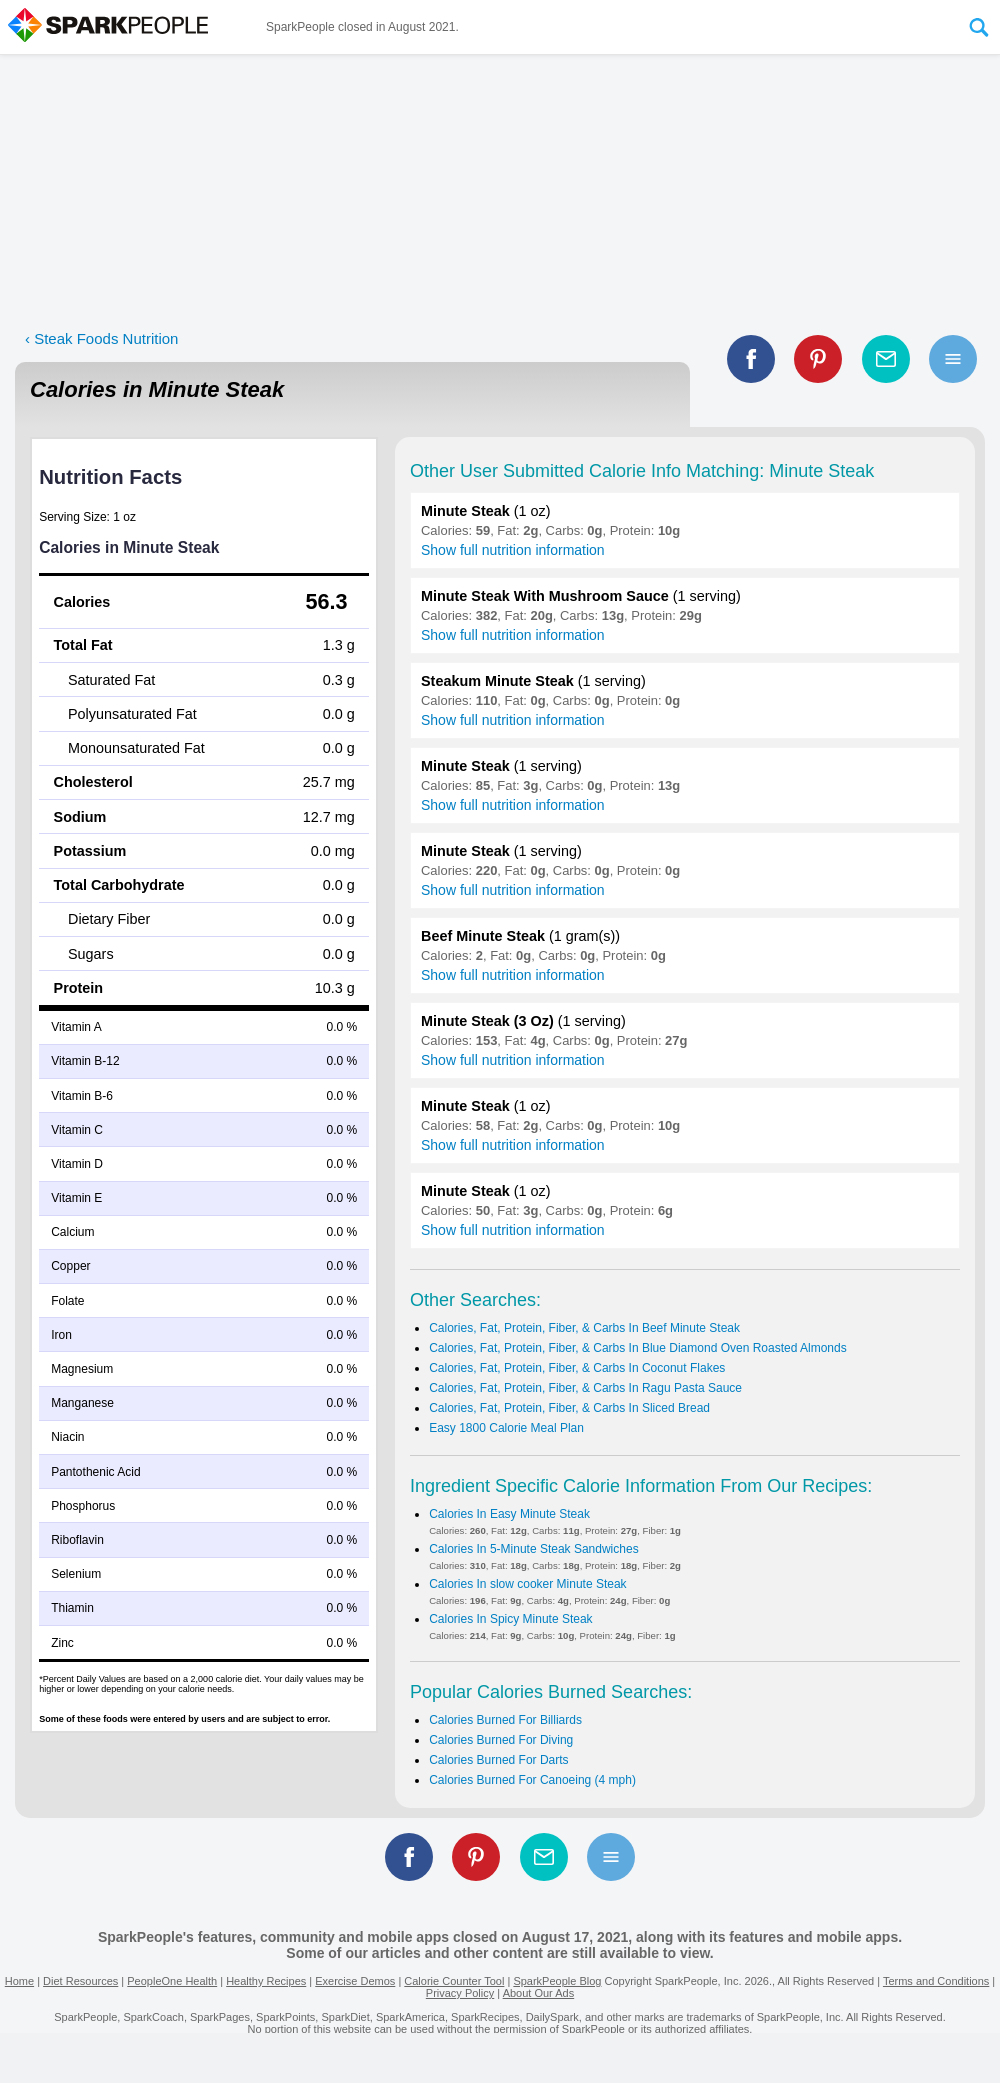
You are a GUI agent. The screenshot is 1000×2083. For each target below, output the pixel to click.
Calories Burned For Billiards (505, 1720)
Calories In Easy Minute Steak (509, 1514)
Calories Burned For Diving (501, 1740)
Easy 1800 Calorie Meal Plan (506, 1428)
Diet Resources (80, 1981)
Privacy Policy (460, 1993)
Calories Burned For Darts (498, 1760)
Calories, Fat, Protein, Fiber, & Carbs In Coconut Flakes (577, 1368)
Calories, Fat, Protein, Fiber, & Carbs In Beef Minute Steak (584, 1328)
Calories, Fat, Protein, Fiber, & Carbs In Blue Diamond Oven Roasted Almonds (638, 1348)
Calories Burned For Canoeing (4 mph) (532, 1780)
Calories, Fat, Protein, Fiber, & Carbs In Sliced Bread (569, 1408)
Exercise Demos (355, 1981)
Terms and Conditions (936, 1981)
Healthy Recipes (266, 1981)
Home (19, 1981)
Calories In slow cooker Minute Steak (527, 1584)
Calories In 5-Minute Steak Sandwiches (533, 1549)
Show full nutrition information (513, 550)
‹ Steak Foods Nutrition (101, 338)
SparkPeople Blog (557, 1981)
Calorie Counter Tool (454, 1981)
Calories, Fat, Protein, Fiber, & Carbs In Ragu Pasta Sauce (585, 1388)
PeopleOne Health (172, 1981)
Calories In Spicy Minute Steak (510, 1619)
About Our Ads (539, 1993)
